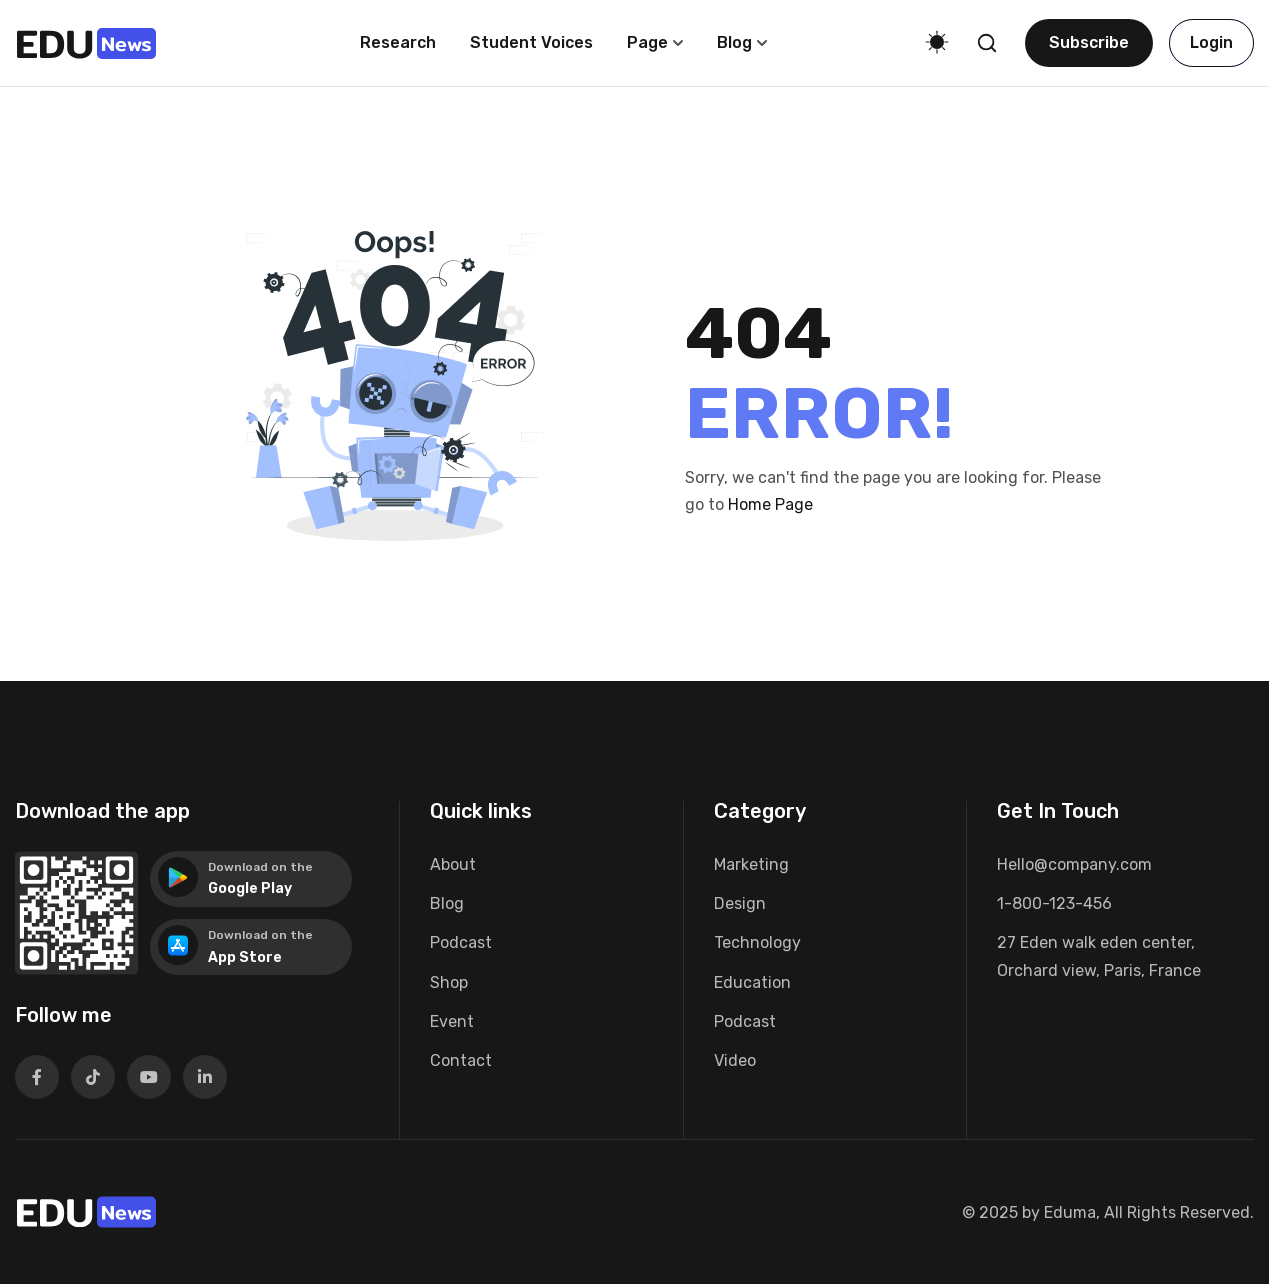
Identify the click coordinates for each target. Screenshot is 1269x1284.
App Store (245, 957)
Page (647, 42)
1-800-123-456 (1054, 903)
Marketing (751, 864)
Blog (734, 42)
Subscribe (1089, 42)
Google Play (250, 888)
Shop (449, 982)
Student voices (531, 42)
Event (452, 1021)
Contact (461, 1060)
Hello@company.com (1074, 864)
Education (752, 982)
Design (740, 903)
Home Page (770, 504)
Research (398, 42)
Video (735, 1060)
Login (1211, 42)
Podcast (461, 942)
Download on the (260, 867)
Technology (757, 942)
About (453, 864)
